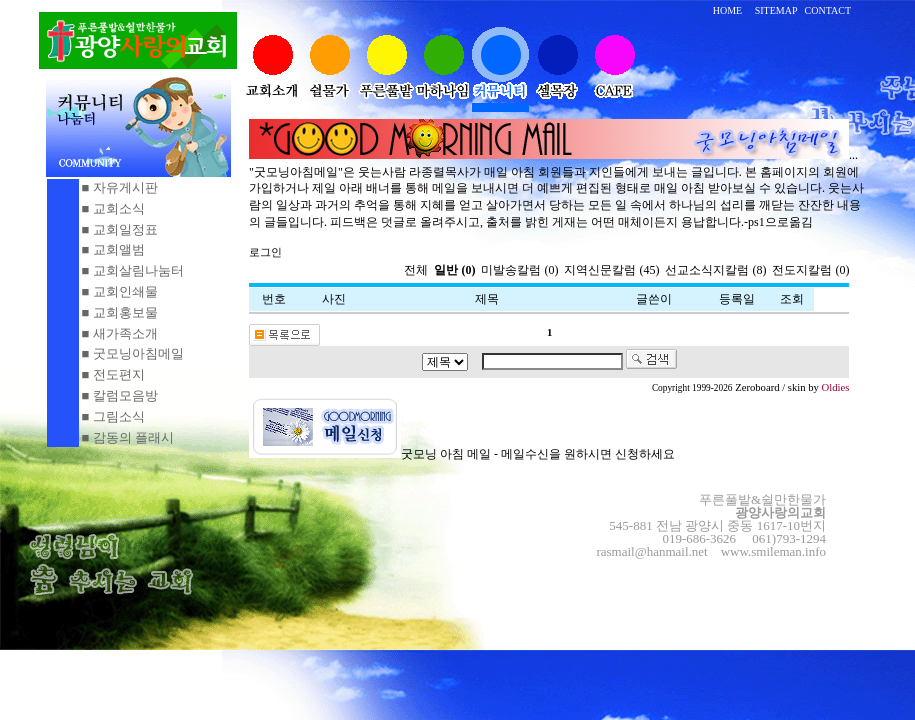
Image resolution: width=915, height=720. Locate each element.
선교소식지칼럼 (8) (715, 270)
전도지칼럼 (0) (810, 270)
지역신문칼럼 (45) (611, 270)
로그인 (265, 252)
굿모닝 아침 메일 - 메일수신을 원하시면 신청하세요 (462, 454)
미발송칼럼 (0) (519, 270)
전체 (417, 270)
